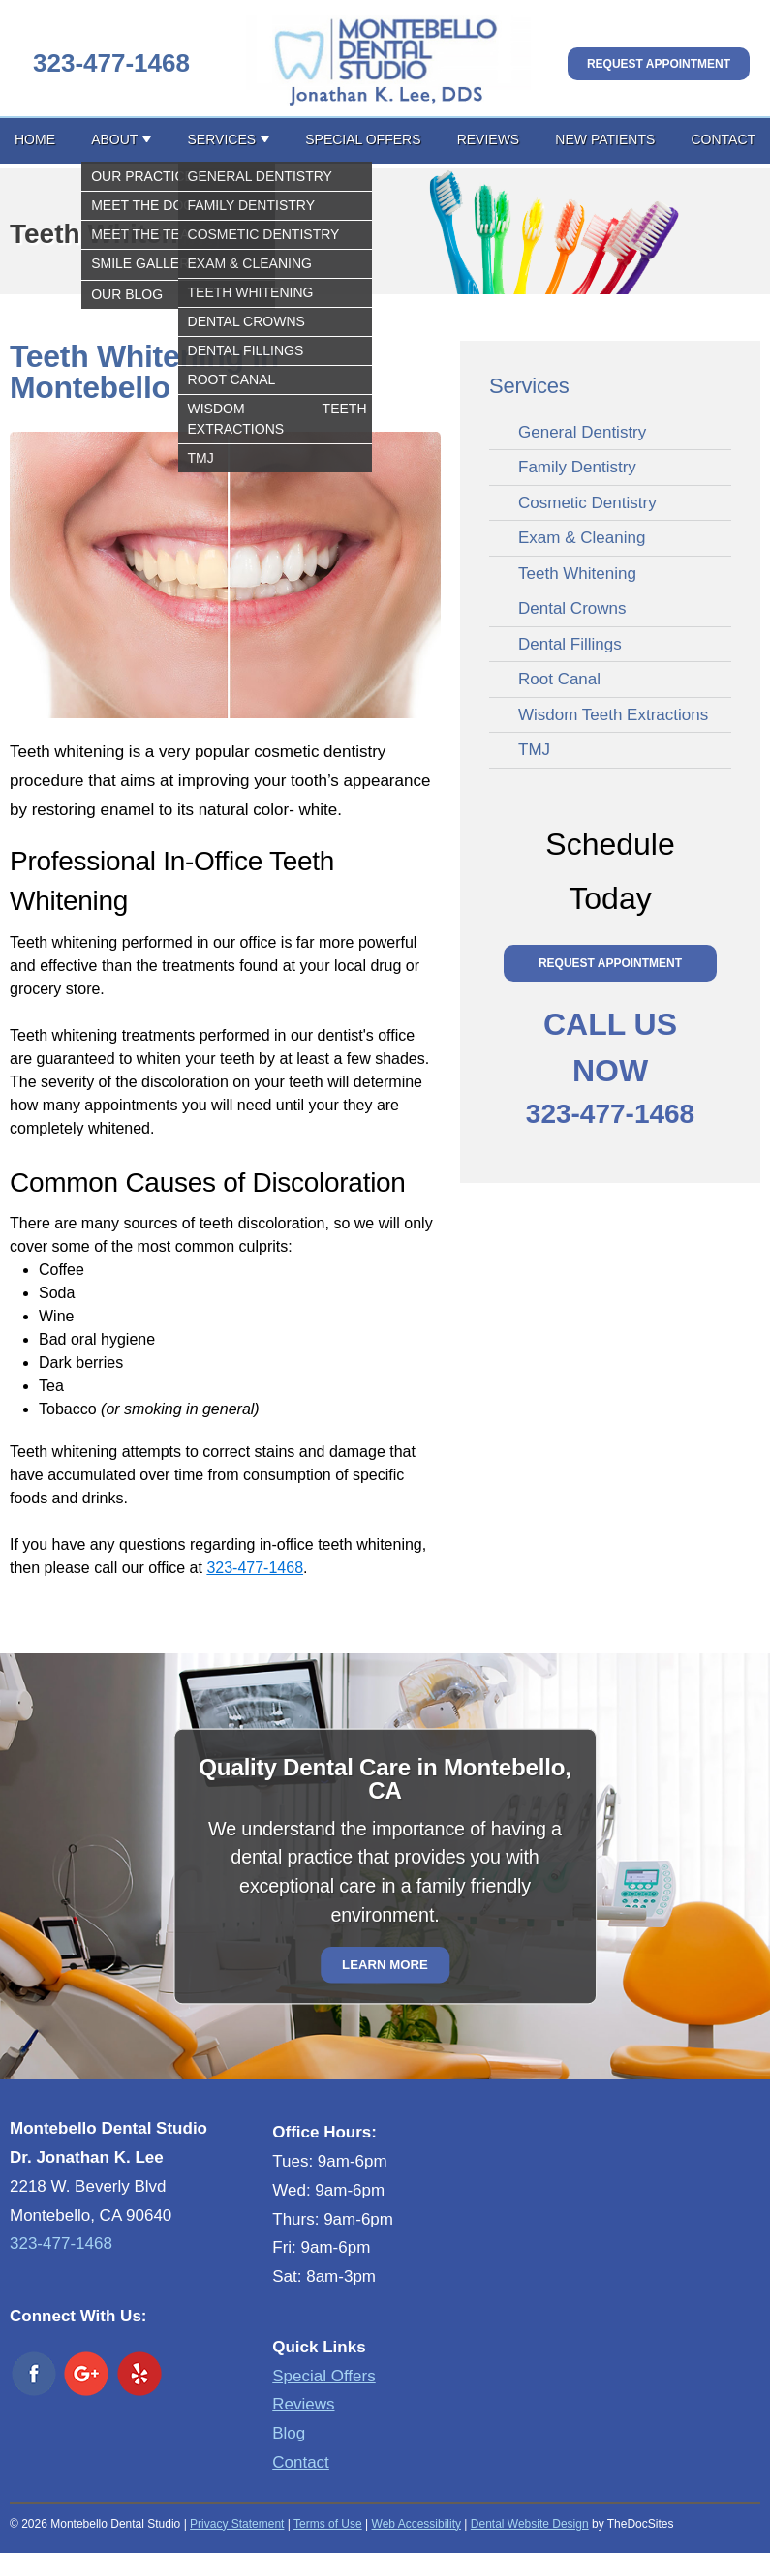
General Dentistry (582, 432)
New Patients (605, 139)
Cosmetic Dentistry (587, 503)
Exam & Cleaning (581, 538)
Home (35, 139)
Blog (288, 2433)
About (114, 139)
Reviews (488, 139)
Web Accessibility (416, 2524)
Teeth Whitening (577, 573)
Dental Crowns (572, 608)
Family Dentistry (577, 467)
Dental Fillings (570, 644)
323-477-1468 (111, 62)
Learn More (385, 1964)
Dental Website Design (530, 2524)
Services (222, 139)
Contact (723, 139)
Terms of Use (327, 2524)
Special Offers (362, 139)
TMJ (534, 750)
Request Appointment (658, 64)
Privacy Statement (237, 2524)
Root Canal (559, 679)
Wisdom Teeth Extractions (613, 715)
